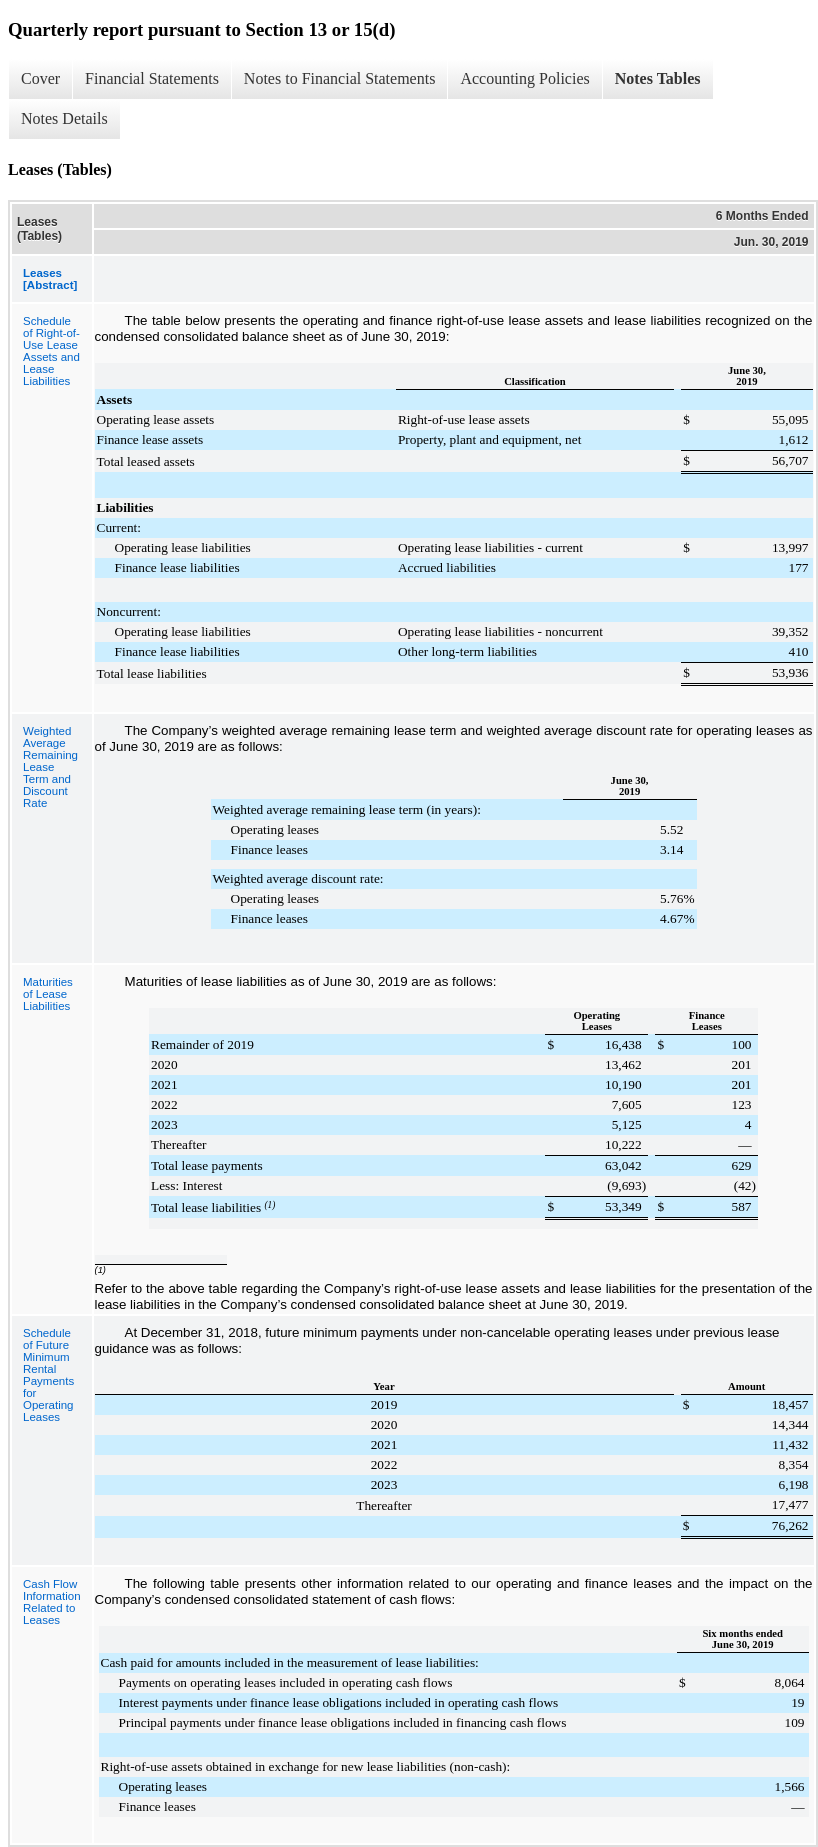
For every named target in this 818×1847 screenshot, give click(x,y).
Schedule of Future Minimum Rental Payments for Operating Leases (48, 1375)
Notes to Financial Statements (340, 78)
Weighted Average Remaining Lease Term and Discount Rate (50, 767)
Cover (40, 78)
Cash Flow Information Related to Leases (52, 1602)
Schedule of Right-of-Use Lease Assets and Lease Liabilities (51, 351)
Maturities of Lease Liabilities (48, 994)
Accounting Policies (524, 78)
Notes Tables (658, 78)
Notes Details (64, 118)
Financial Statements (152, 78)
